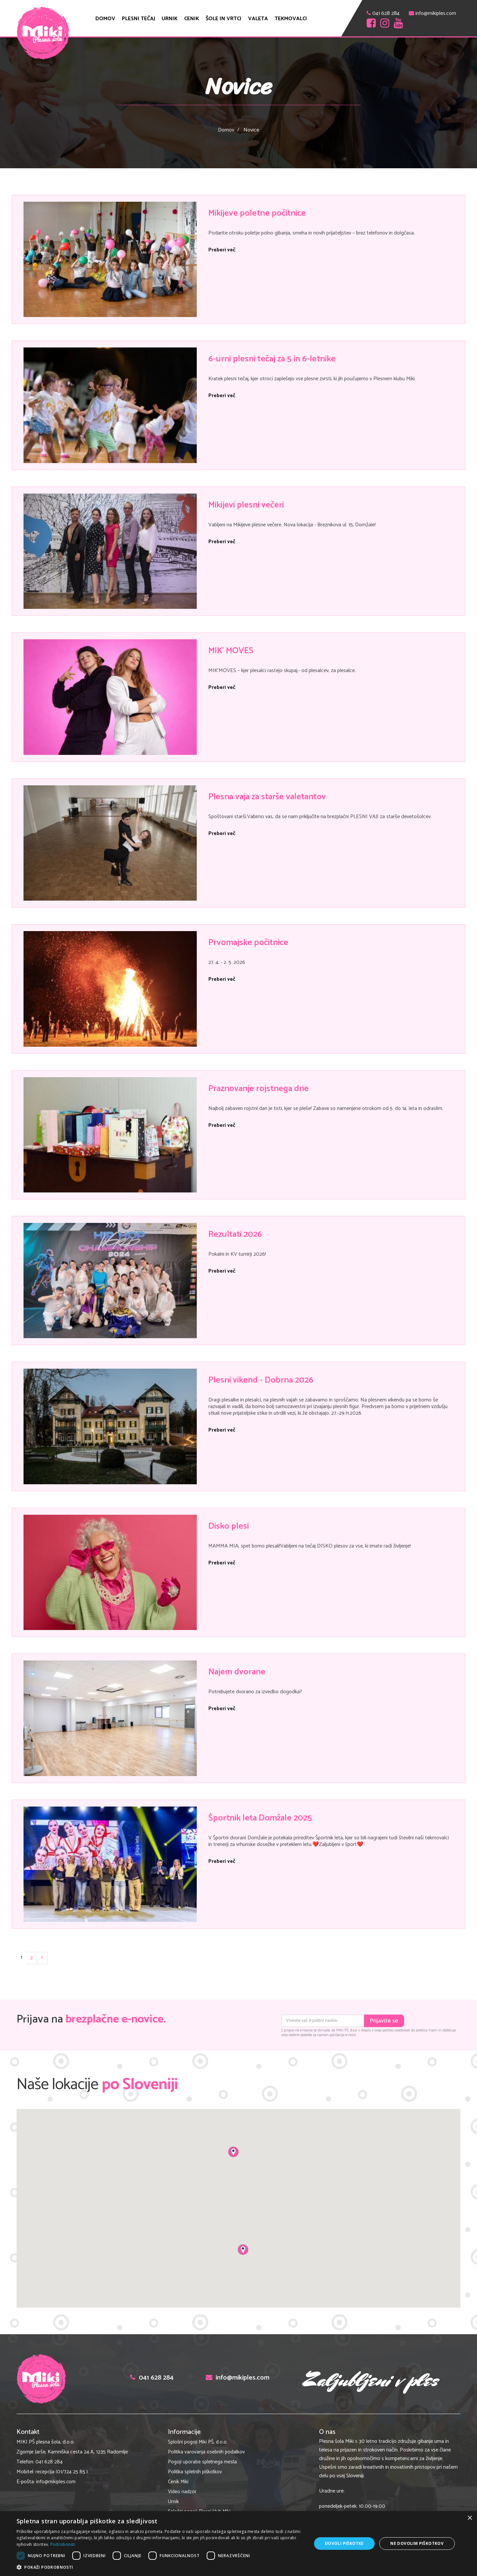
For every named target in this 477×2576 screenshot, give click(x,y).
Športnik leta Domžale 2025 (260, 1818)
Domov (105, 18)
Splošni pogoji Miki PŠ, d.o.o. (198, 2442)
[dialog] (238, 2543)
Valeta (258, 18)
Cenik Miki (178, 2482)
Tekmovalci (291, 18)
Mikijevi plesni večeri (246, 505)
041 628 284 (385, 13)
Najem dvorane (236, 1672)
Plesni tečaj (138, 18)
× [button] (469, 2518)
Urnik (170, 18)
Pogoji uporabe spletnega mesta (202, 2462)
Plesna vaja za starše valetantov (267, 797)
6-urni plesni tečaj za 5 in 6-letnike (272, 359)
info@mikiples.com (435, 13)
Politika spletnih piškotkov (195, 2472)
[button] (160, 2567)
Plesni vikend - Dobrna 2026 (260, 1380)
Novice (251, 130)
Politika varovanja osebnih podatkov (206, 2452)
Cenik (191, 18)
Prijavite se (384, 2021)
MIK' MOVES (230, 651)
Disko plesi (228, 1526)
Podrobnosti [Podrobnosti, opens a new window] (62, 2544)
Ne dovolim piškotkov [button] (417, 2543)
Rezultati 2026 (235, 1234)
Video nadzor (182, 2492)
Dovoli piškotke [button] (344, 2543)
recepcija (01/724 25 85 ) (61, 2472)
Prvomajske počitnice (248, 942)
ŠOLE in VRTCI (223, 18)
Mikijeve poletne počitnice (257, 213)
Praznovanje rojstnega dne (258, 1088)
